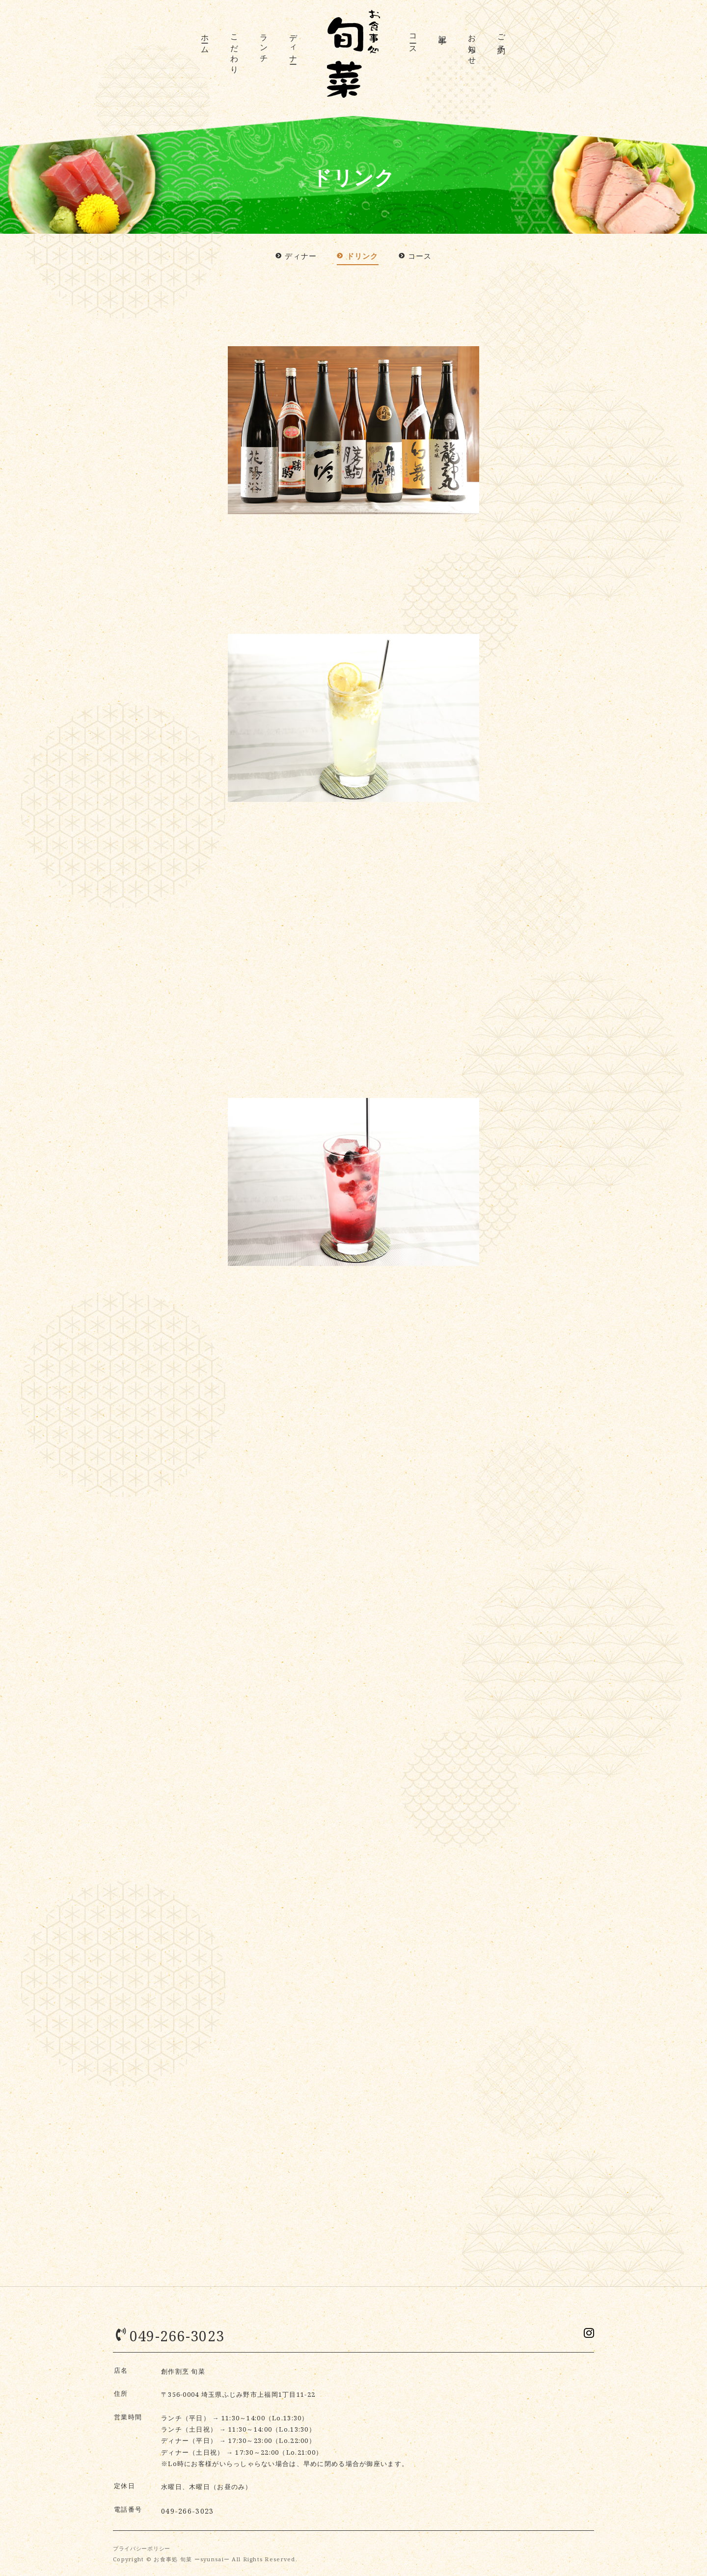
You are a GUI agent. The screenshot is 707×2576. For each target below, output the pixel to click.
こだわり (234, 50)
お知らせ (472, 45)
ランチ (264, 44)
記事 (442, 30)
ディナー (293, 45)
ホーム (205, 40)
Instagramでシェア (586, 2335)
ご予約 (501, 36)
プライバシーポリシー (143, 2547)
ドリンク (358, 255)
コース (413, 40)
